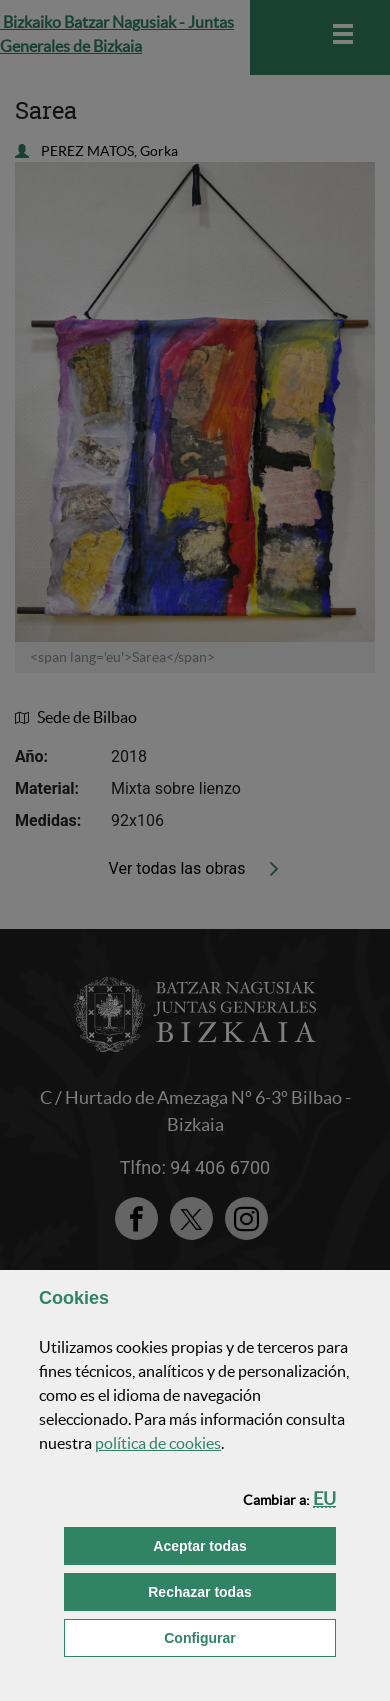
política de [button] (158, 1443)
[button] (324, 1498)
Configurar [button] (250, 1636)
